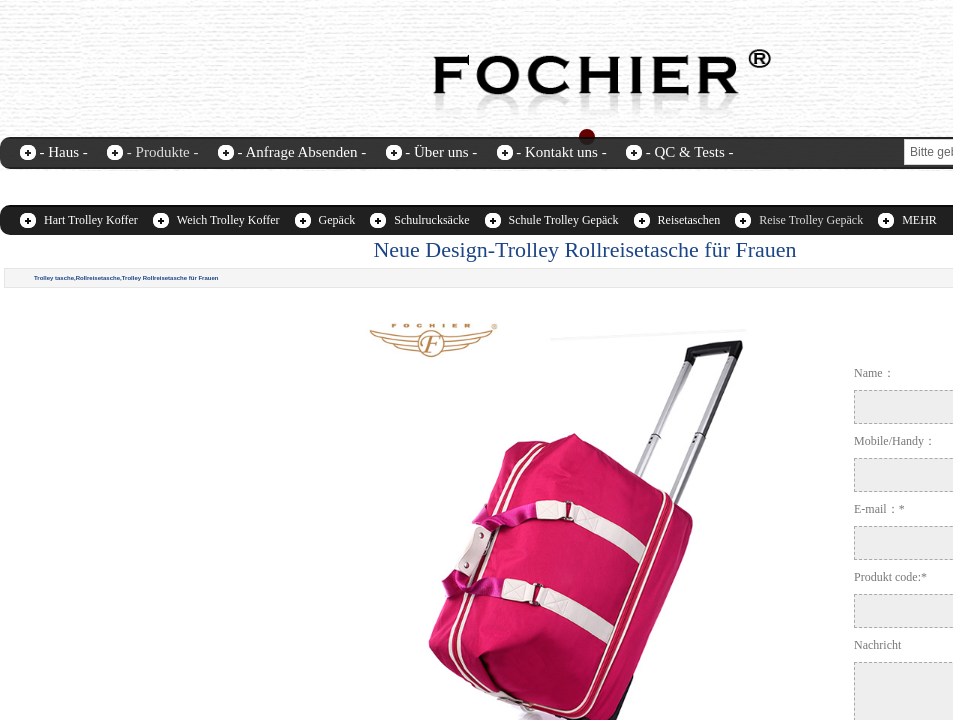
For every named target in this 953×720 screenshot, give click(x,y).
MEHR (919, 220)
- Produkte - (163, 152)
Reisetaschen (689, 220)
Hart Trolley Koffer (91, 220)
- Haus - (64, 152)
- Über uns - (441, 152)
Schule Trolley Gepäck (564, 220)
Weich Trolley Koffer (228, 220)
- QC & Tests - (690, 152)
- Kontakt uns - (561, 152)
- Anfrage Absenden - (301, 152)
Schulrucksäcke (431, 220)
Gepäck (337, 220)
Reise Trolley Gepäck (811, 220)
